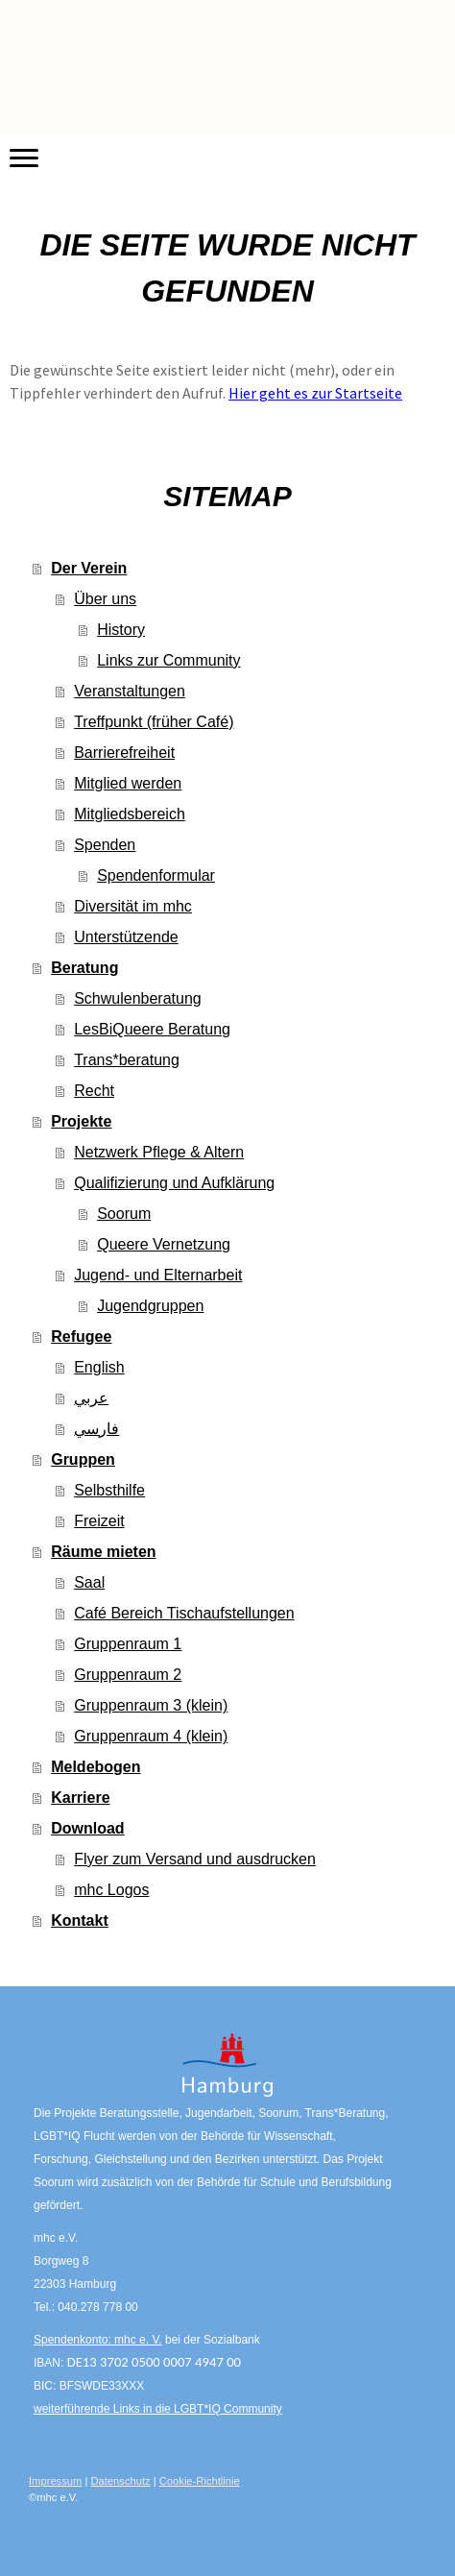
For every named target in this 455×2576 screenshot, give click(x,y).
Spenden (104, 845)
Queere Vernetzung (163, 1244)
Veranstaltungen (129, 691)
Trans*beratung (127, 1060)
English (99, 1367)
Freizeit (99, 1521)
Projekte (81, 1121)
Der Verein (89, 568)
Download (87, 1828)
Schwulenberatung (138, 998)
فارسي (96, 1429)
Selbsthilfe (109, 1490)
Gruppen (83, 1459)
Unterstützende (126, 937)
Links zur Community (168, 660)
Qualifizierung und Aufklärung (174, 1183)
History (121, 629)
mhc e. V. (138, 2339)
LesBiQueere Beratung (152, 1029)
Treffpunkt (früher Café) (153, 722)
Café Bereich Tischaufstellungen (184, 1613)
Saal (89, 1582)
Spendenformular (156, 875)
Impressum (55, 2481)
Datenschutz (120, 2481)
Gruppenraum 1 (127, 1644)
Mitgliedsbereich (129, 814)
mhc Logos (111, 1890)
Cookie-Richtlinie (199, 2481)
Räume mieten (103, 1551)
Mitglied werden (127, 783)
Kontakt (79, 1920)
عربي (91, 1398)
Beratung (84, 968)
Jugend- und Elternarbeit (158, 1275)
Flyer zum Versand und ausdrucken (195, 1859)
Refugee (81, 1336)
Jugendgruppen (150, 1306)
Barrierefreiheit (124, 752)
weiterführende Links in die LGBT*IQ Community (158, 2409)
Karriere (80, 1797)
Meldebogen (95, 1767)
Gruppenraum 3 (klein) (151, 1705)
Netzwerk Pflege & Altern (159, 1152)
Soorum (124, 1213)
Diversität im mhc (133, 906)
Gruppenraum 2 (127, 1674)
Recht (94, 1090)
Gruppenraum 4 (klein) (151, 1736)
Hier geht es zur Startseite (315, 392)
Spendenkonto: (74, 2339)
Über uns (105, 599)
